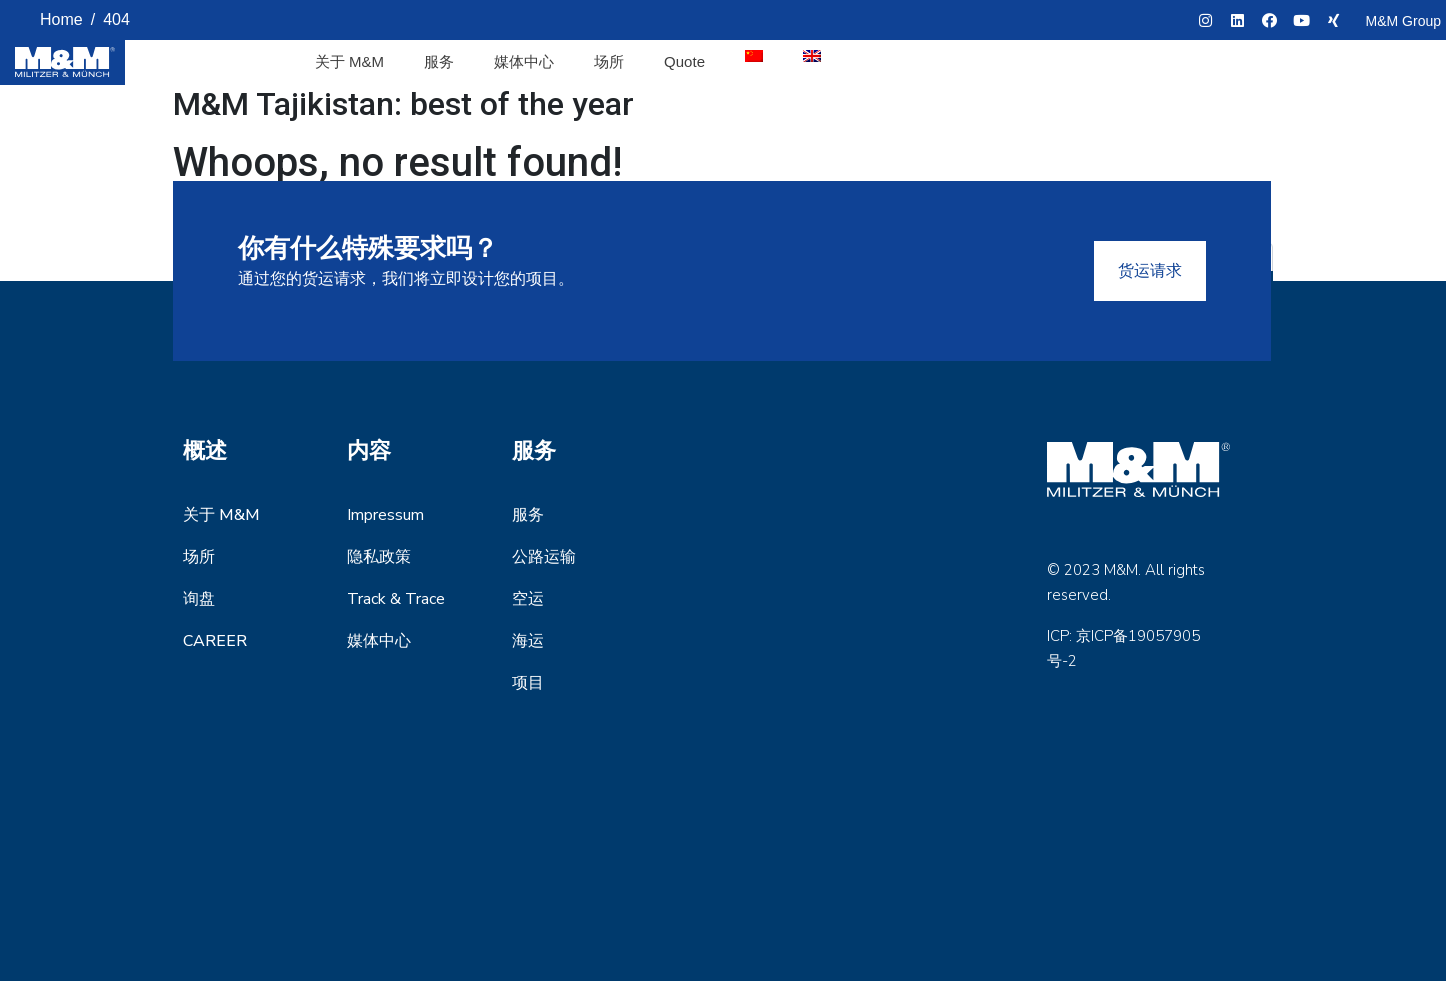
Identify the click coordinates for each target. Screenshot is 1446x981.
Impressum (385, 515)
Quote (684, 61)
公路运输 (544, 557)
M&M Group (1403, 21)
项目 (528, 683)
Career (215, 641)
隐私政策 (379, 557)
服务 (439, 61)
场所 (609, 61)
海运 (528, 641)
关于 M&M (349, 61)
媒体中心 (524, 61)
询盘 (199, 599)
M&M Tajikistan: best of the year (403, 104)
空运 (528, 599)
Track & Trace (396, 599)
